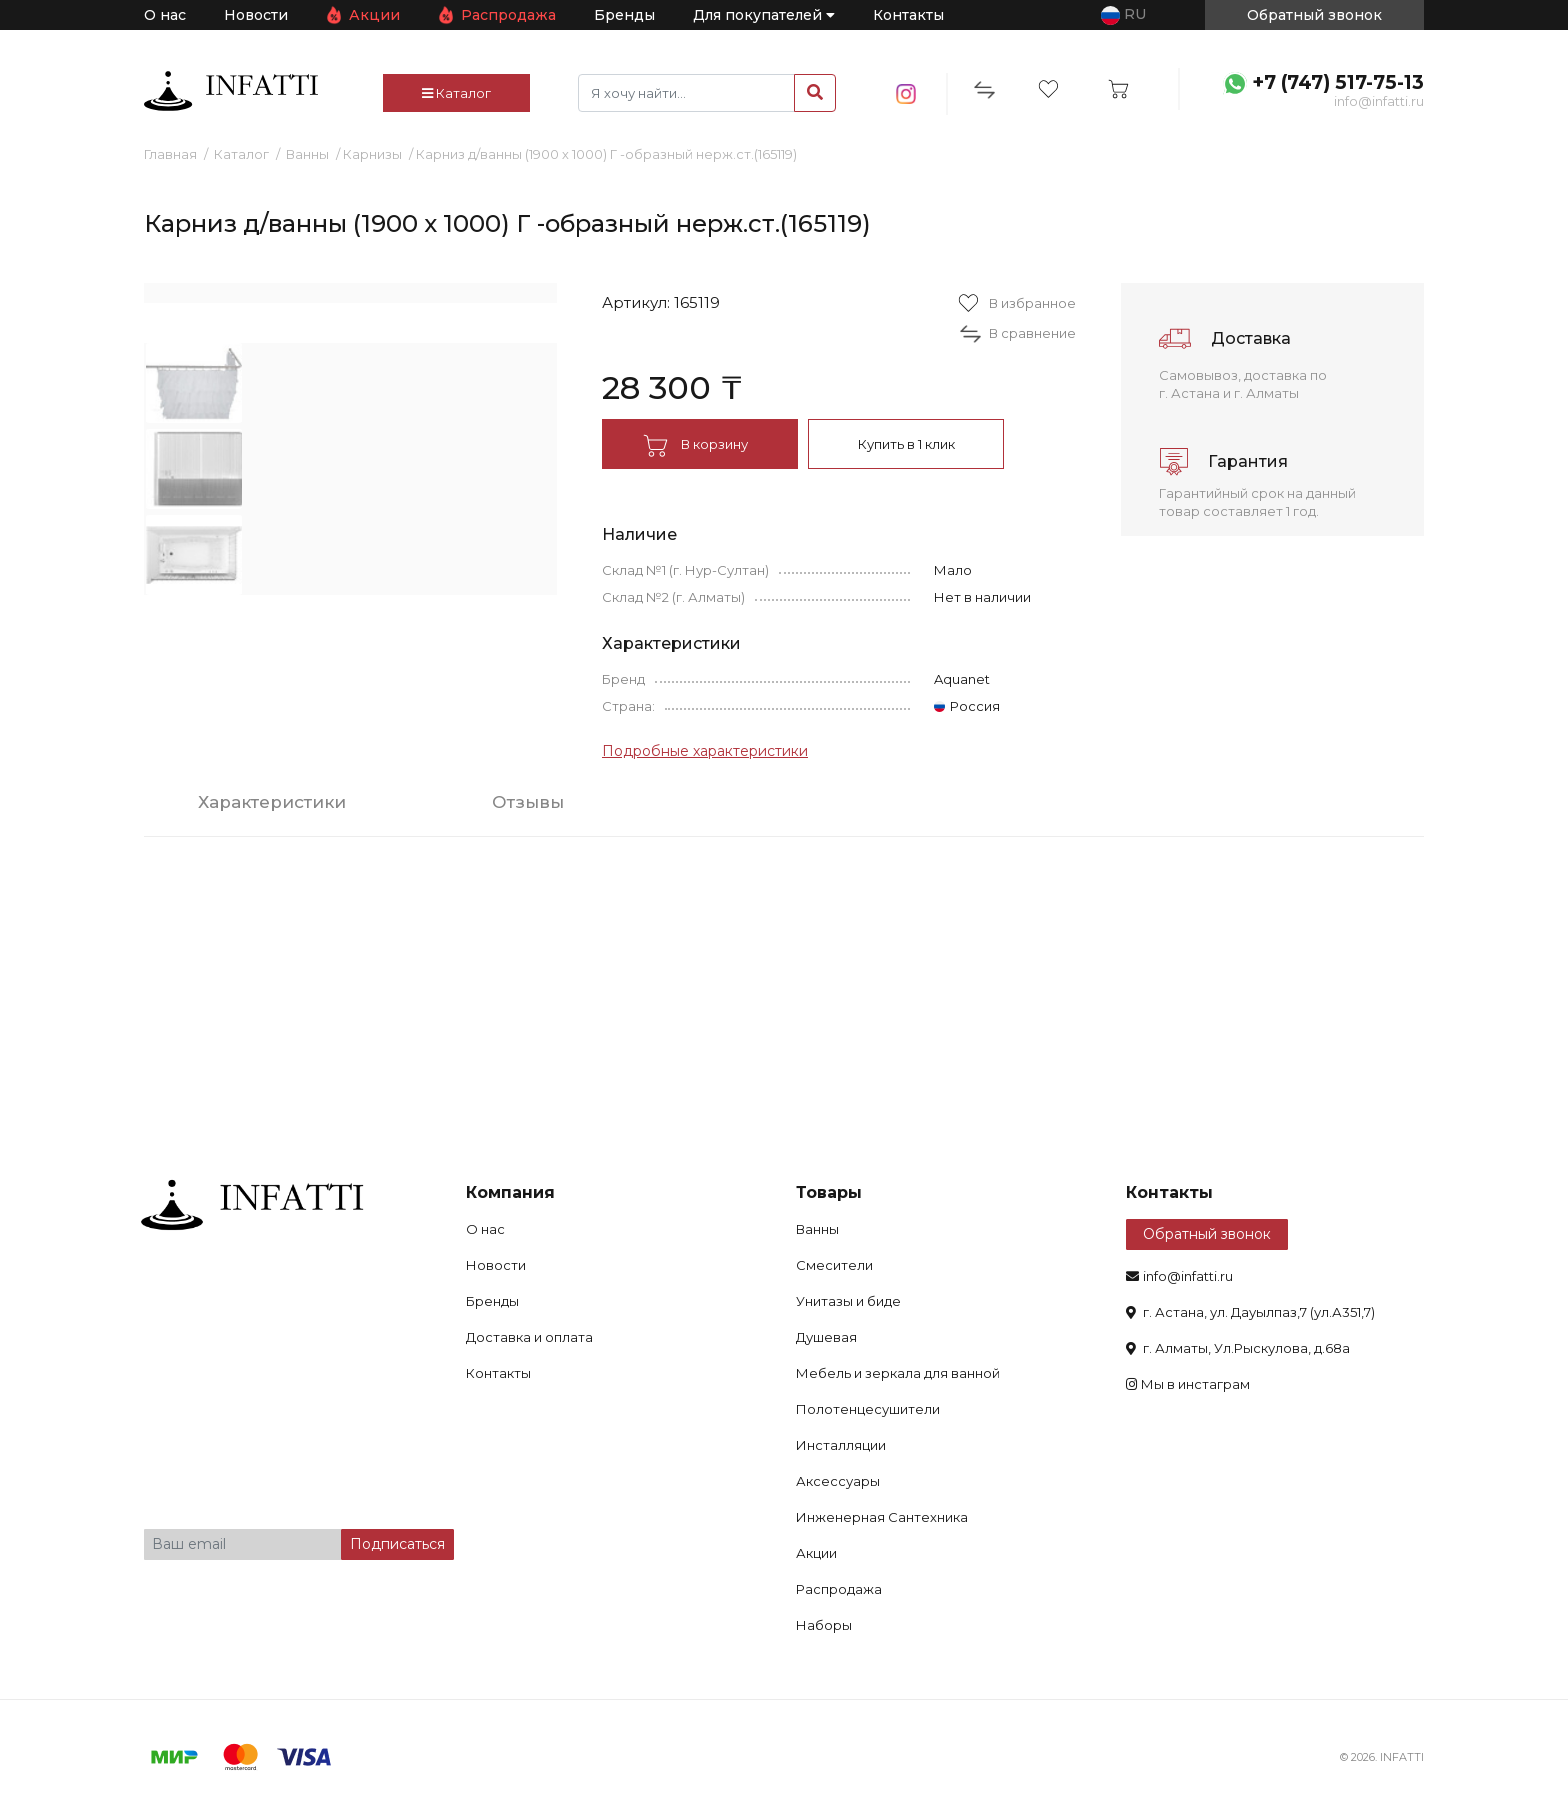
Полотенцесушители (868, 1409)
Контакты (908, 15)
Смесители (834, 1265)
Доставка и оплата (529, 1337)
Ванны (307, 154)
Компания (510, 1192)
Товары (829, 1192)
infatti (231, 91)
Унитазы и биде (848, 1301)
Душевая (826, 1337)
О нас (165, 15)
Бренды (624, 15)
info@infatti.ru (1379, 101)
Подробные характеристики (705, 751)
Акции (374, 15)
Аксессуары (838, 1481)
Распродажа (508, 15)
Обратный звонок (1207, 1234)
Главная (170, 154)
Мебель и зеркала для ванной (898, 1373)
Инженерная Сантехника (882, 1517)
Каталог (456, 93)
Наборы (824, 1625)
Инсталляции (841, 1445)
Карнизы (372, 154)
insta (906, 94)
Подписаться (397, 1544)
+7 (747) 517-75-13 (1338, 82)
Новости (256, 15)
